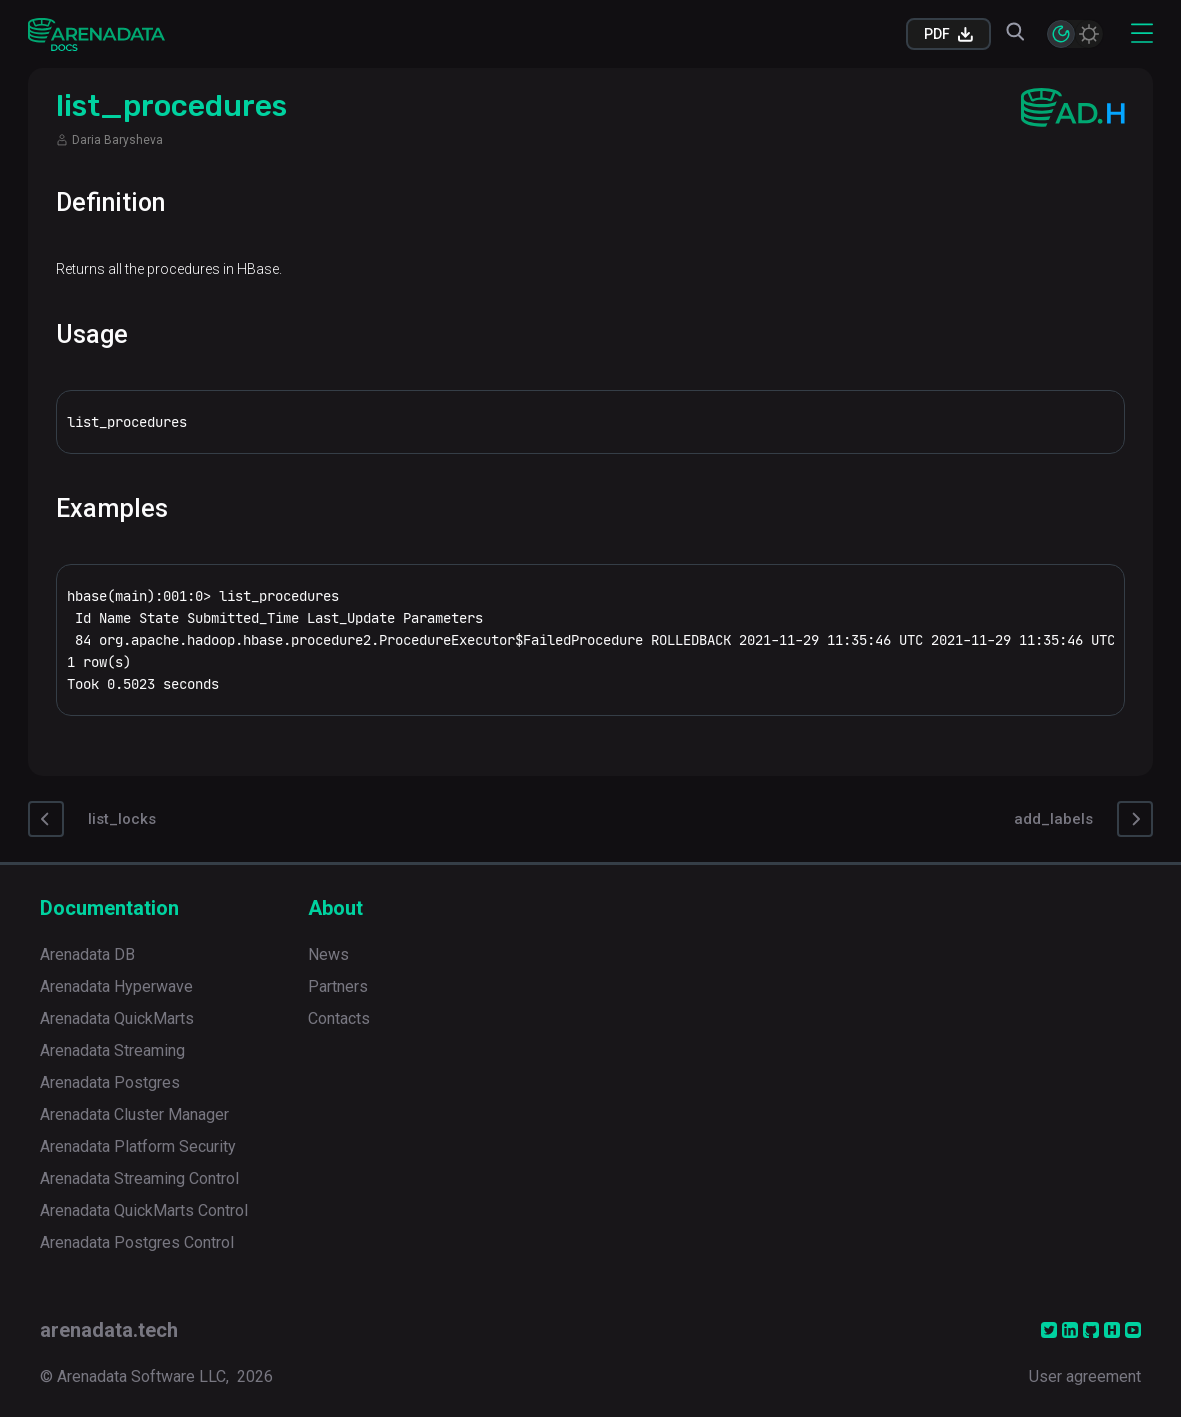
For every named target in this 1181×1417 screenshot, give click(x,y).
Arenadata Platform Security (138, 1146)
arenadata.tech (109, 1330)
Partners (338, 986)
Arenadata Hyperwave (116, 986)
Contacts (339, 1018)
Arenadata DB (87, 954)
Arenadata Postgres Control (137, 1242)
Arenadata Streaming (112, 1050)
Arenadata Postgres (110, 1082)
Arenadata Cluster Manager (134, 1114)
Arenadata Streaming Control (139, 1178)
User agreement (1085, 1376)
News (328, 954)
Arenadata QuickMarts (117, 1018)
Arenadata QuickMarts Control (144, 1210)
